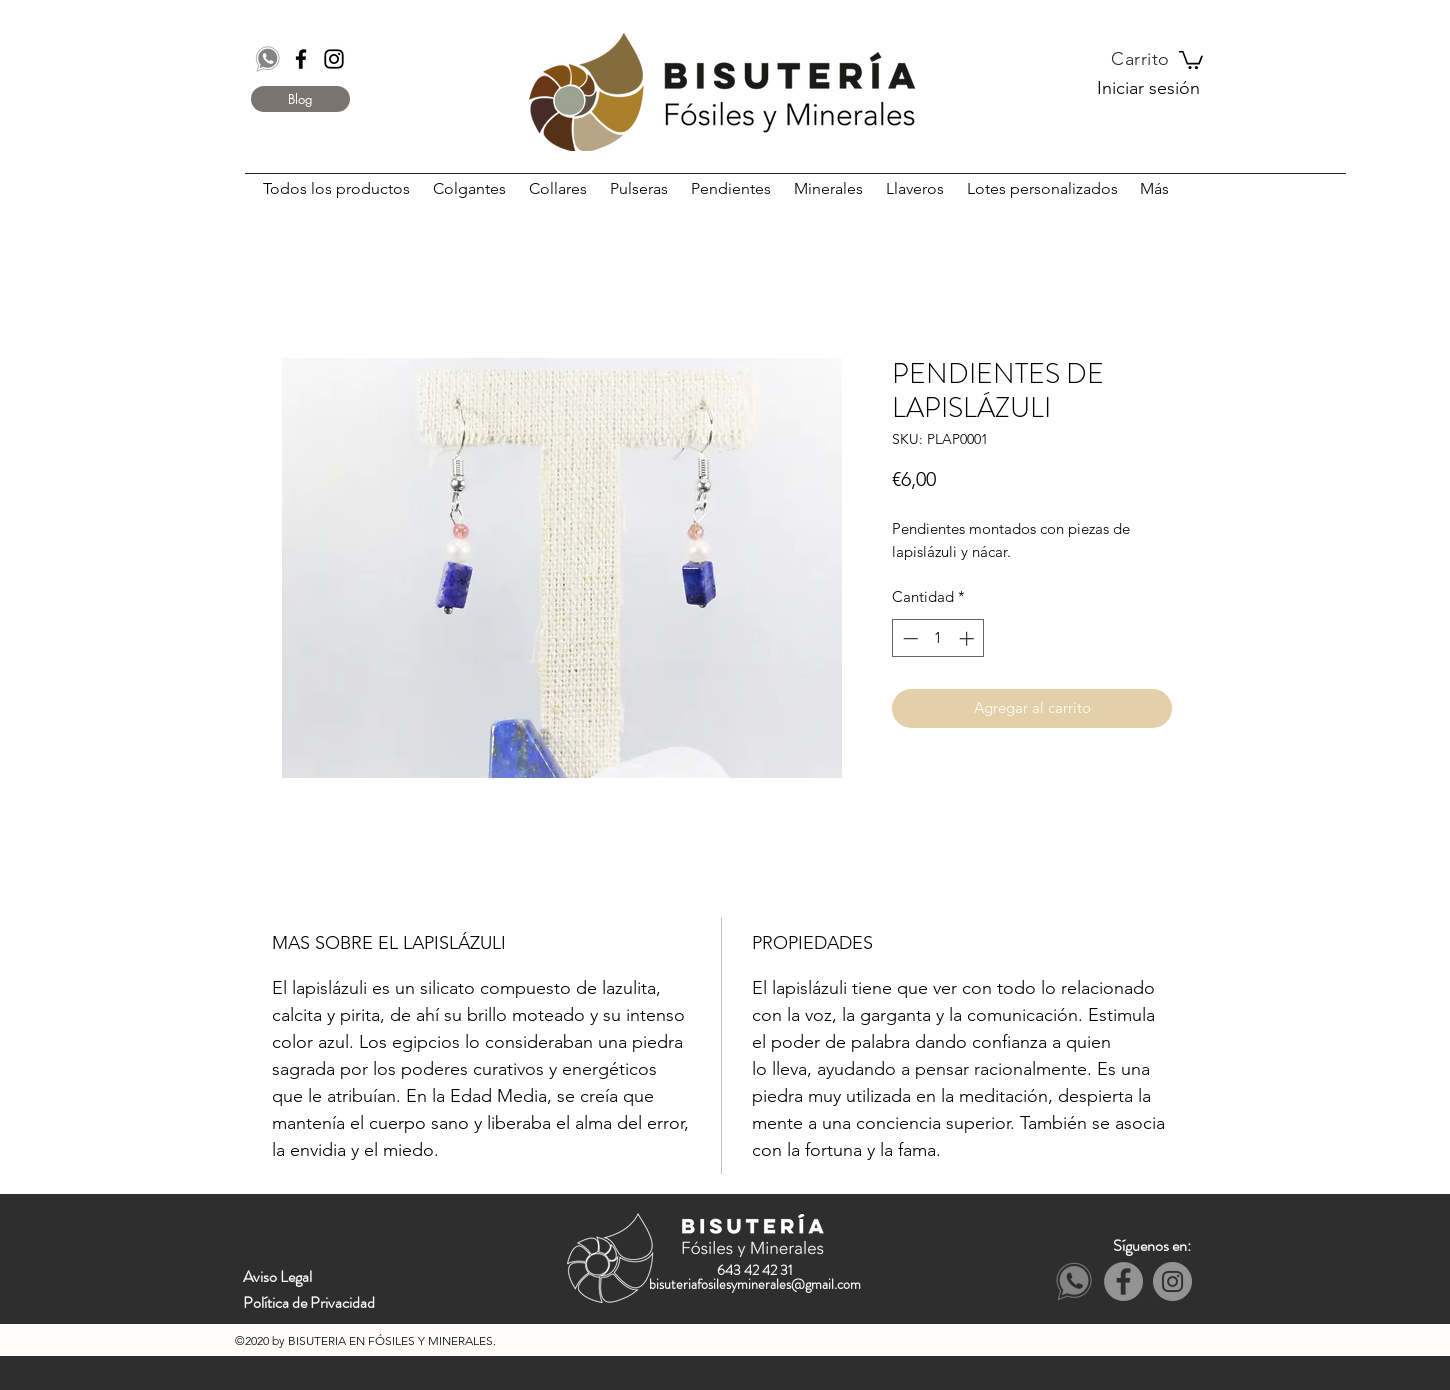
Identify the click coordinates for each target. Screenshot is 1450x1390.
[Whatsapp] (268, 59)
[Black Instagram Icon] (334, 59)
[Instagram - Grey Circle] (1172, 1281)
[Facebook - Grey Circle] (1123, 1281)
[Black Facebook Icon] (301, 59)
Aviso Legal (277, 1276)
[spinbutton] (938, 638)
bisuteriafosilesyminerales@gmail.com (755, 1284)
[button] (1191, 59)
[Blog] (300, 99)
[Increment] (968, 638)
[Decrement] (908, 638)
